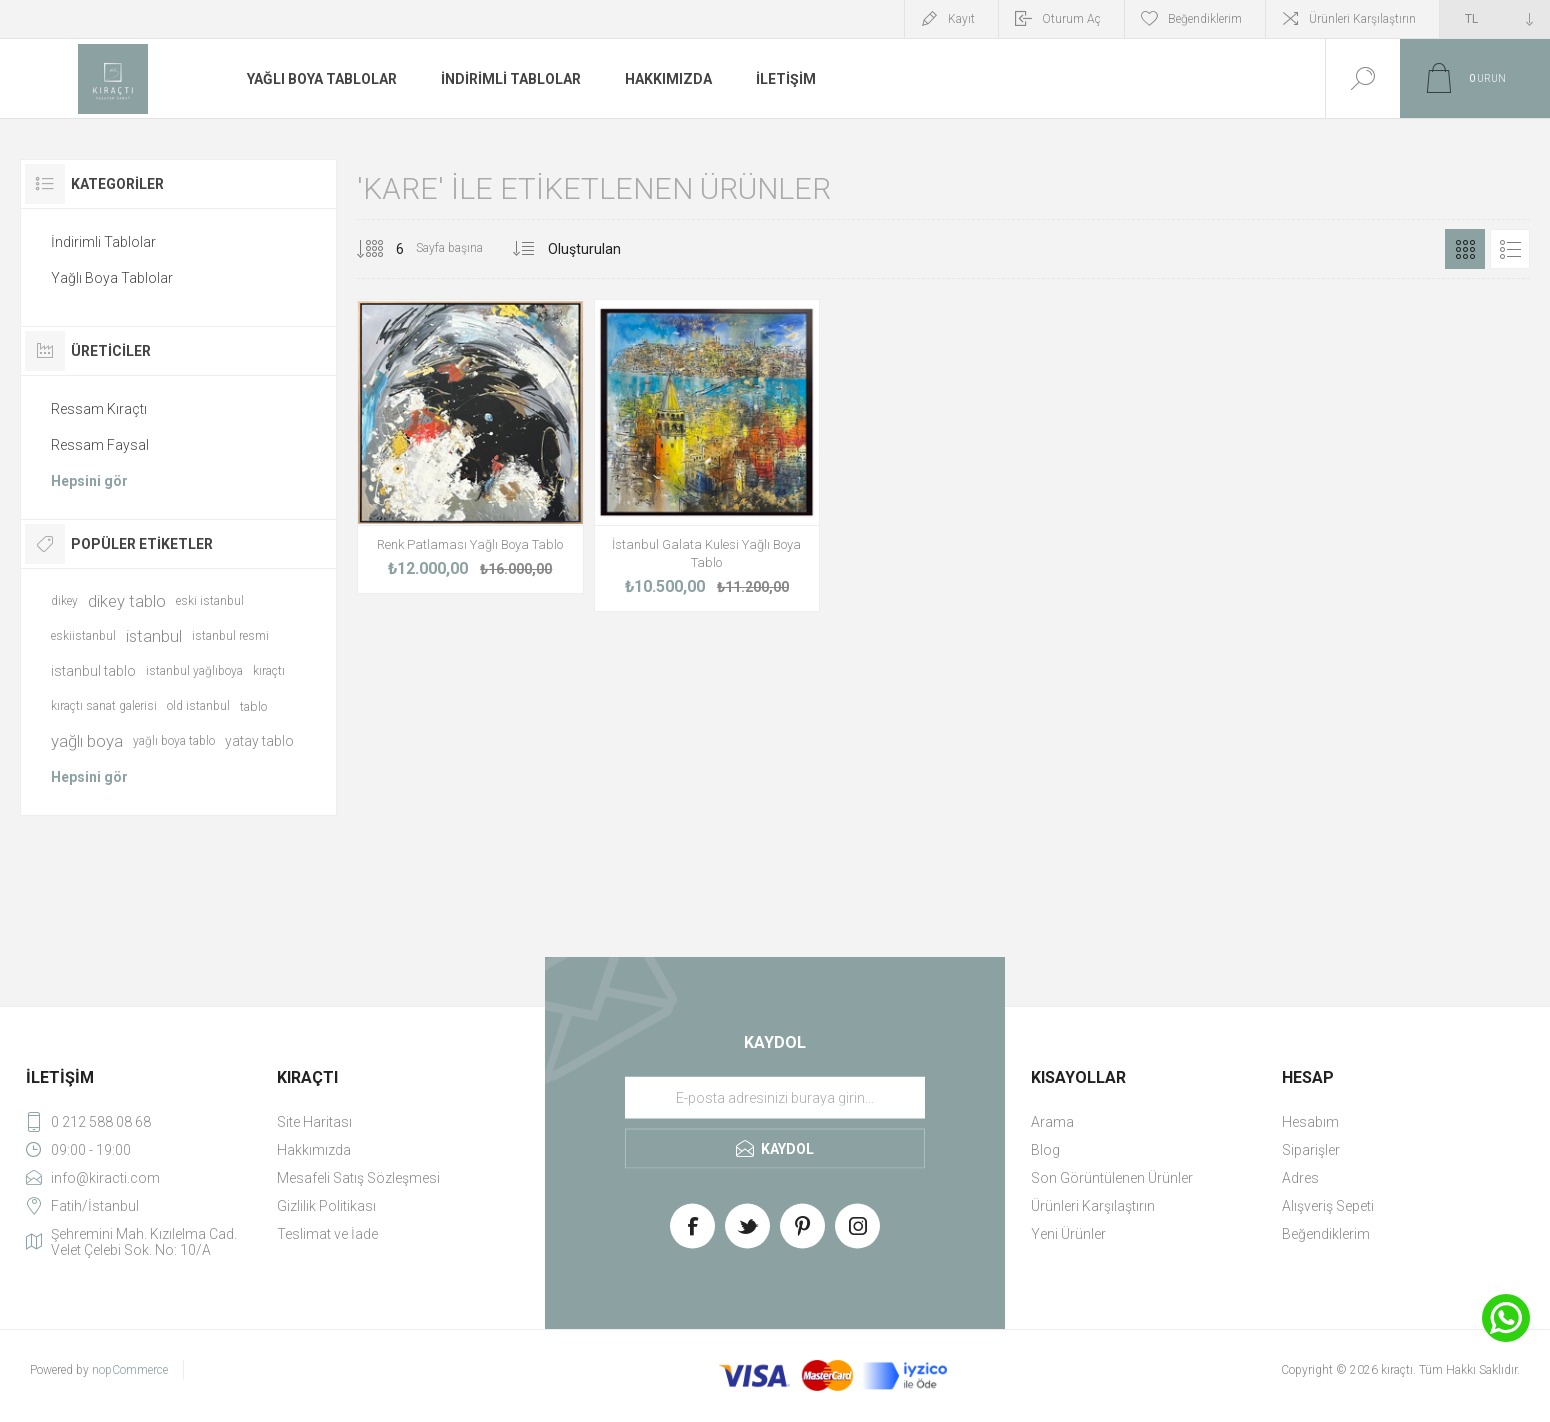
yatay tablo (259, 741)
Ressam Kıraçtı (99, 409)
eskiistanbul (83, 636)
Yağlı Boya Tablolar (112, 278)
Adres (1300, 1178)
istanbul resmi (230, 636)
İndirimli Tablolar (103, 242)
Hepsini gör (89, 481)
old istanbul (198, 706)
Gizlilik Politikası (326, 1206)
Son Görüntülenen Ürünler (1112, 1178)
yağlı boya (87, 741)
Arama (1052, 1122)
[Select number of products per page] (385, 249)
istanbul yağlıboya (194, 671)
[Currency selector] (1495, 19)
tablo (253, 706)
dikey (64, 601)
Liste (1510, 249)
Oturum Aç (1071, 19)
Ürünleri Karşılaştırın (1362, 19)
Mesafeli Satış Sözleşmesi (358, 1178)
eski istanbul (210, 601)
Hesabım (1310, 1122)
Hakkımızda (314, 1150)
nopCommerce (130, 1370)
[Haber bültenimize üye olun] (775, 1098)
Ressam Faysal (100, 445)
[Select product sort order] (610, 249)
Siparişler (1311, 1150)
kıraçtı (269, 671)
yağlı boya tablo (174, 741)
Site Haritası (314, 1122)
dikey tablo (127, 601)
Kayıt (961, 19)
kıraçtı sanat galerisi (104, 706)
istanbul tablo (93, 671)
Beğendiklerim (1326, 1234)
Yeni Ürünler (1068, 1234)
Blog (1045, 1150)
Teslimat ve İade (327, 1234)
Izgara (1465, 249)
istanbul (154, 636)
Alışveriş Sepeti (1328, 1206)
